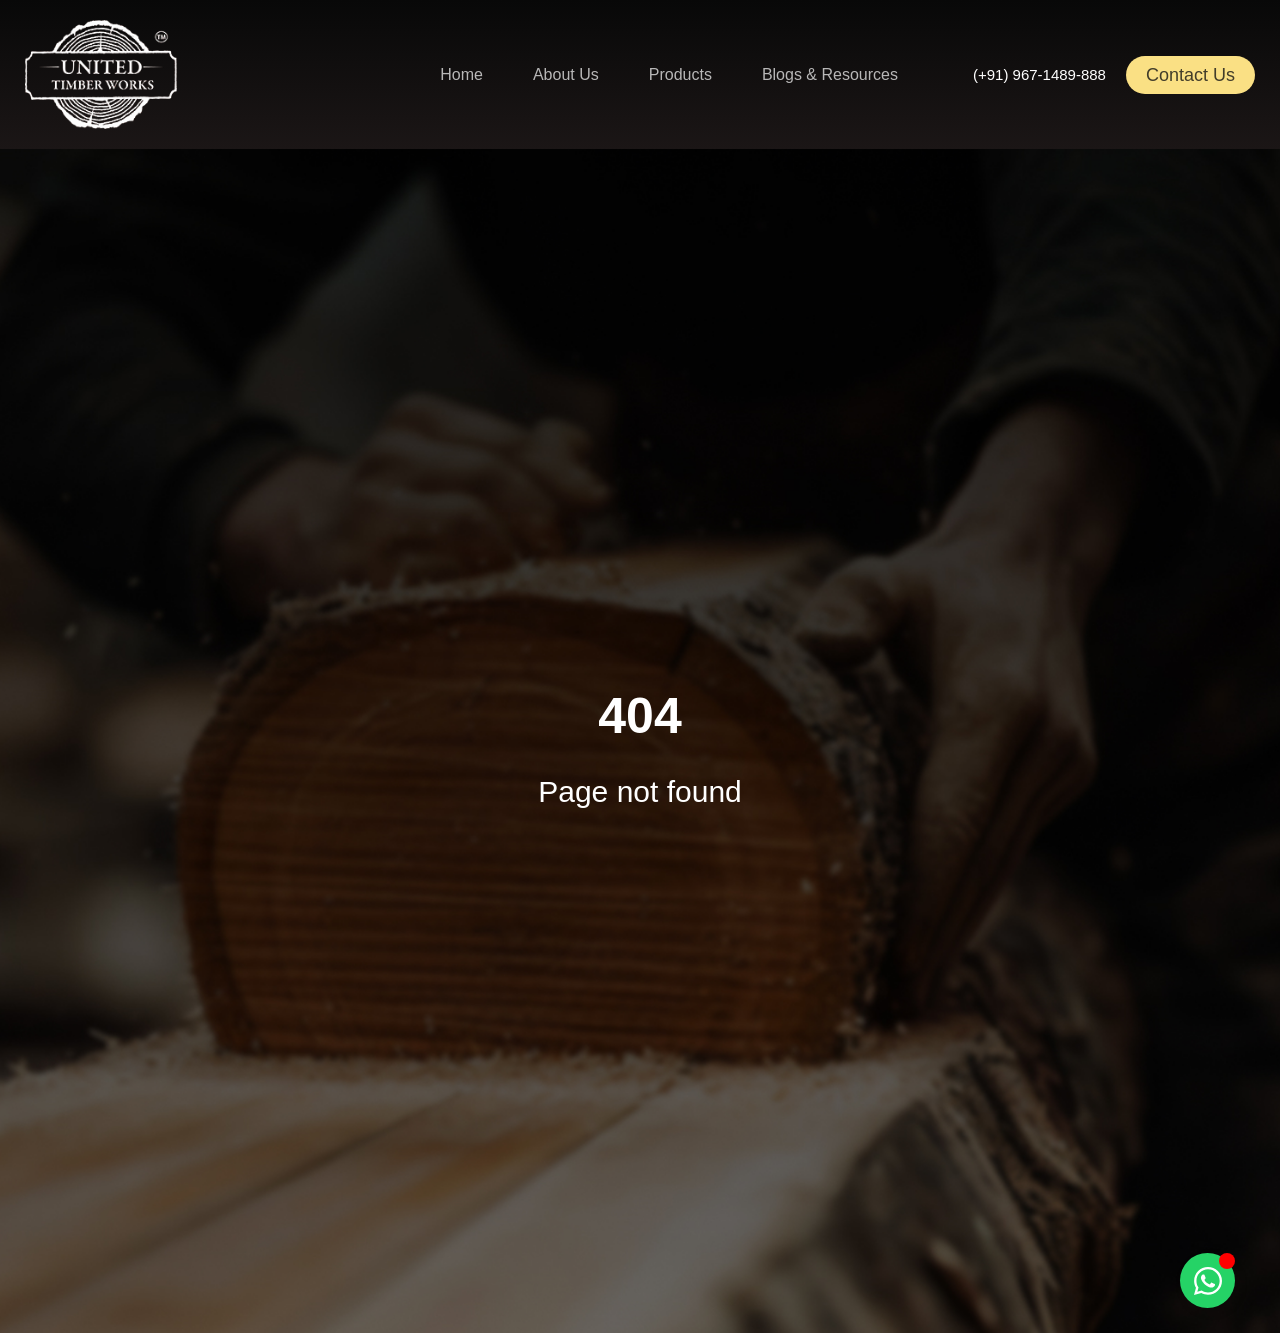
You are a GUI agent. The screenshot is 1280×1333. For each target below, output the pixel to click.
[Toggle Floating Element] (1207, 1280)
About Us (566, 74)
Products (680, 74)
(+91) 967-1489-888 (1039, 74)
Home (461, 74)
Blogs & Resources (830, 74)
